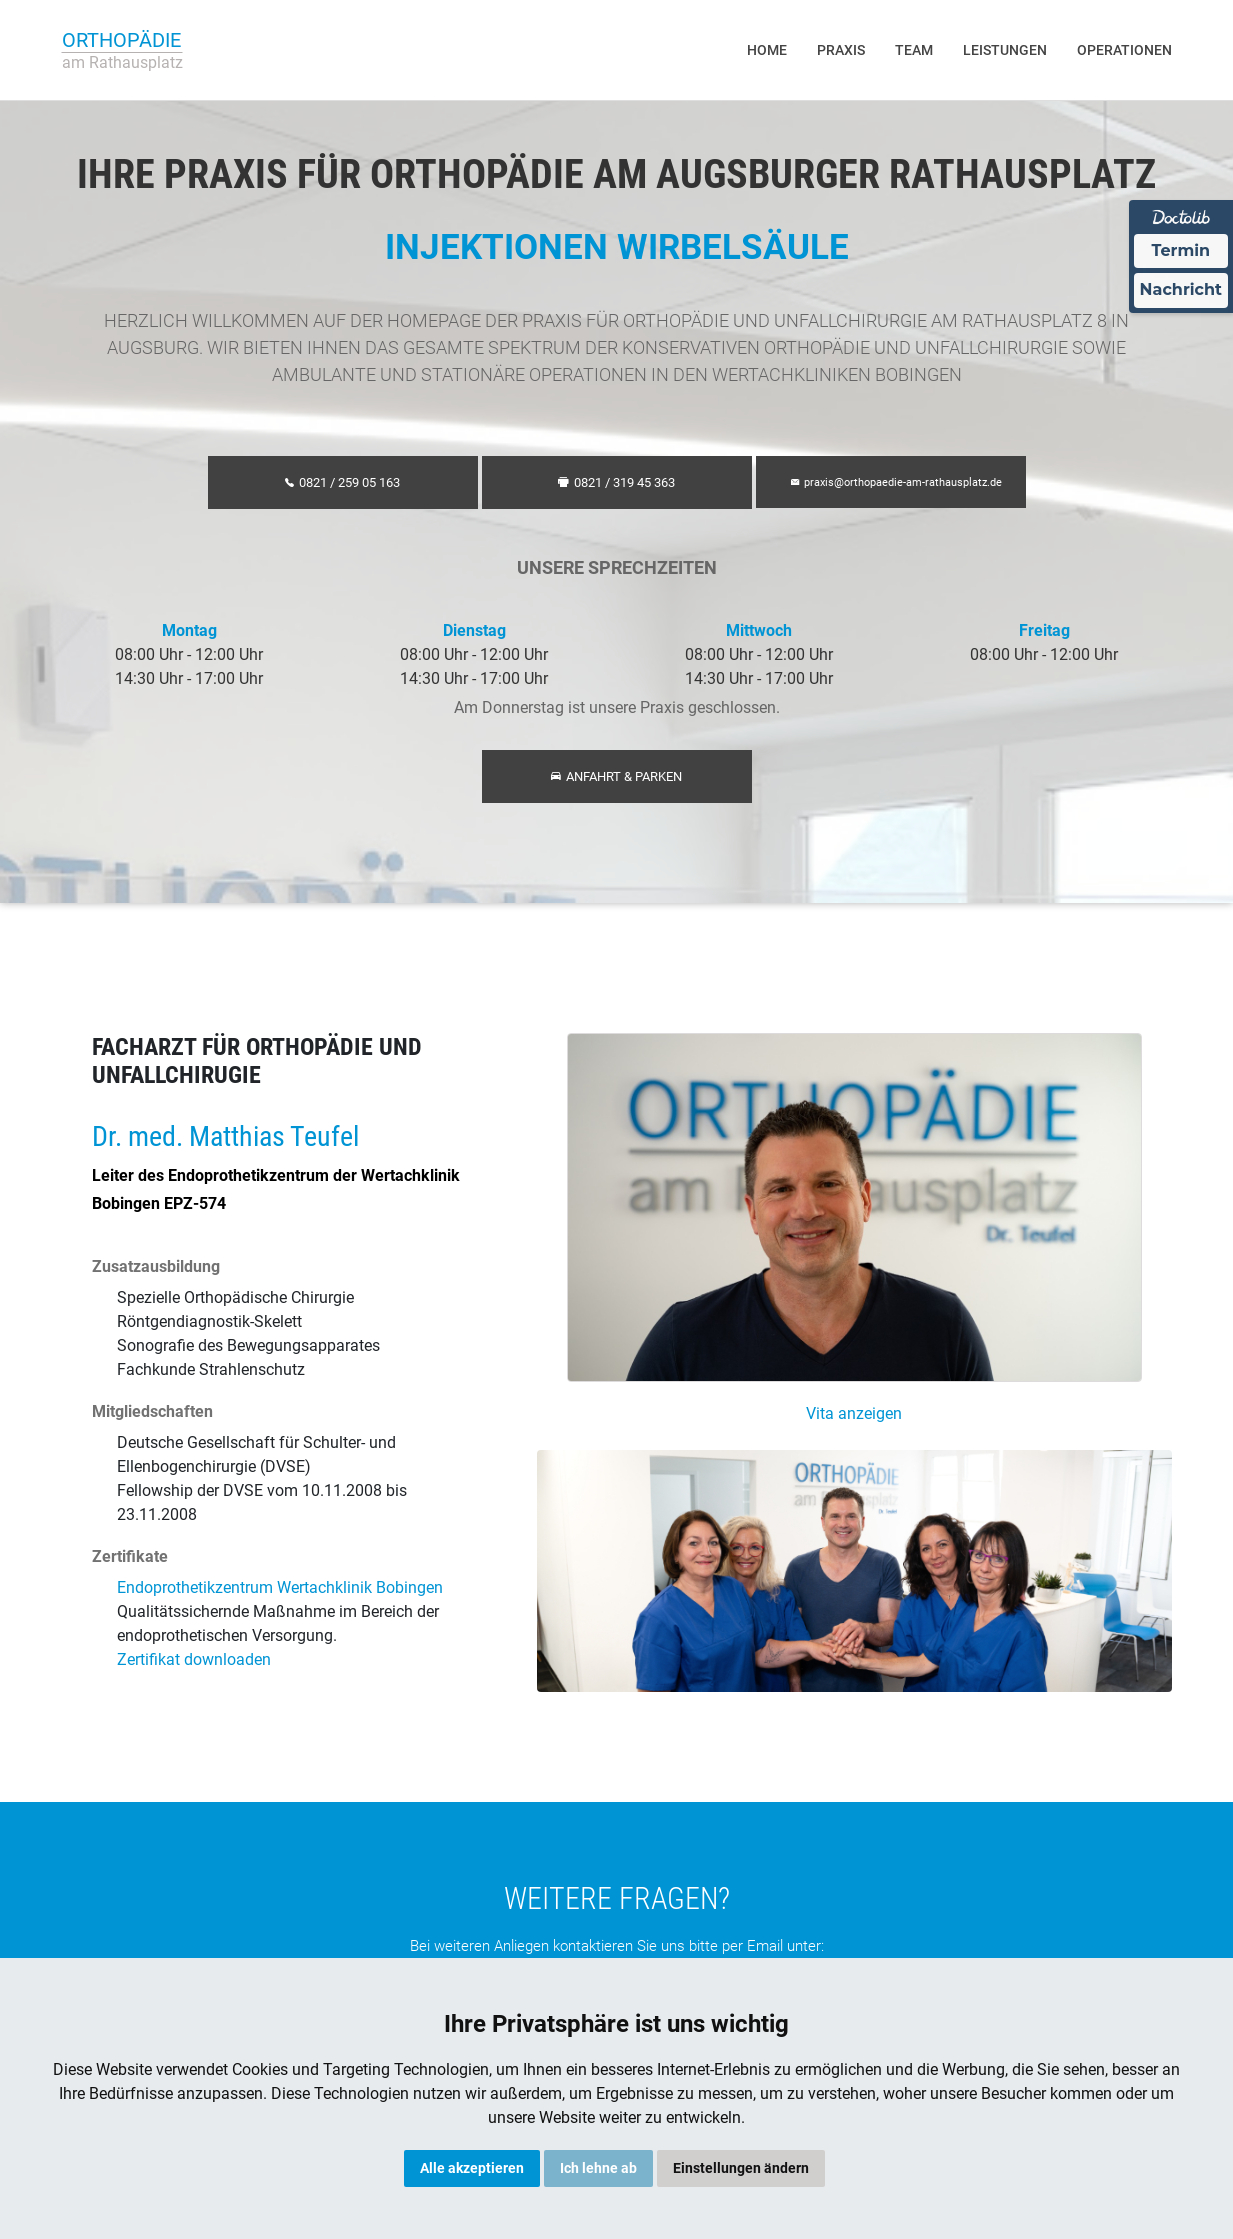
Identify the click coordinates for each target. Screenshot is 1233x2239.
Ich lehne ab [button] (598, 2168)
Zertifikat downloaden (194, 1659)
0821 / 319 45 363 (616, 482)
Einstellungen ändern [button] (741, 2168)
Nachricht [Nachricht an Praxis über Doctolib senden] (1181, 289)
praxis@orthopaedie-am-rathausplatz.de (896, 482)
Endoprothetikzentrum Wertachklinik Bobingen (280, 1587)
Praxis (841, 50)
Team (914, 50)
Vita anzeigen (854, 1413)
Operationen (1124, 50)
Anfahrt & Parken (616, 776)
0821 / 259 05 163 (342, 482)
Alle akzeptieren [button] (472, 2168)
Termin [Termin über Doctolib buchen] (1181, 250)
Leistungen (1005, 50)
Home (767, 50)
